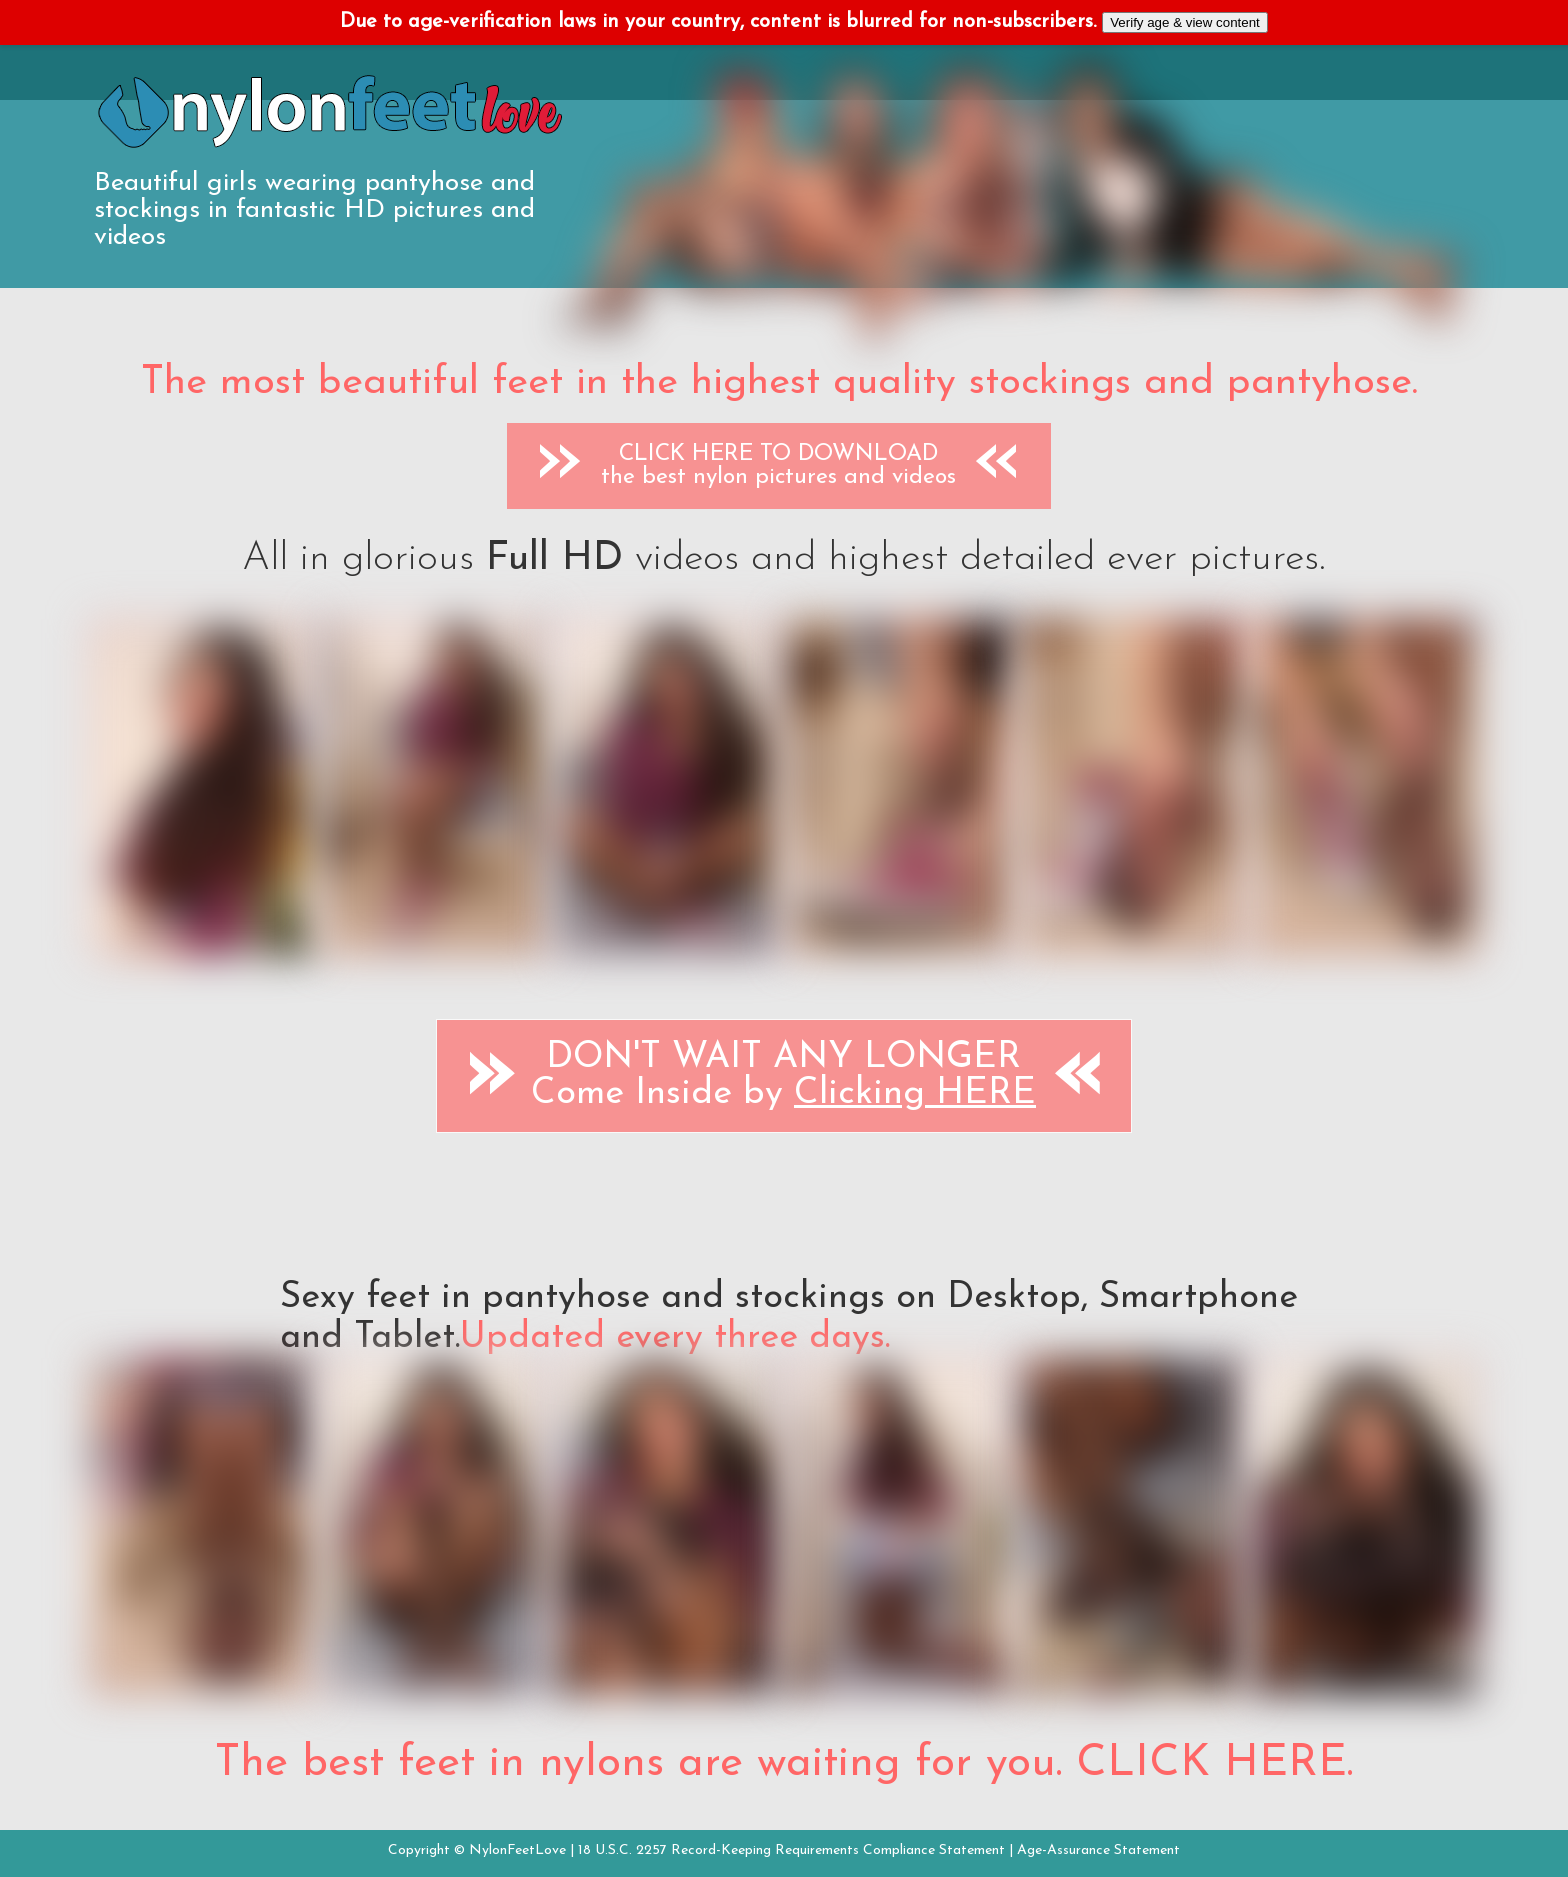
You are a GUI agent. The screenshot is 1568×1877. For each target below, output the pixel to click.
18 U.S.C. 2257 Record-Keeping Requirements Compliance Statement (791, 1850)
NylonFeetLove (517, 1850)
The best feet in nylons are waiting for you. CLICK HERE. (784, 1764)
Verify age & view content (1185, 22)
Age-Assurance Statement (1098, 1850)
